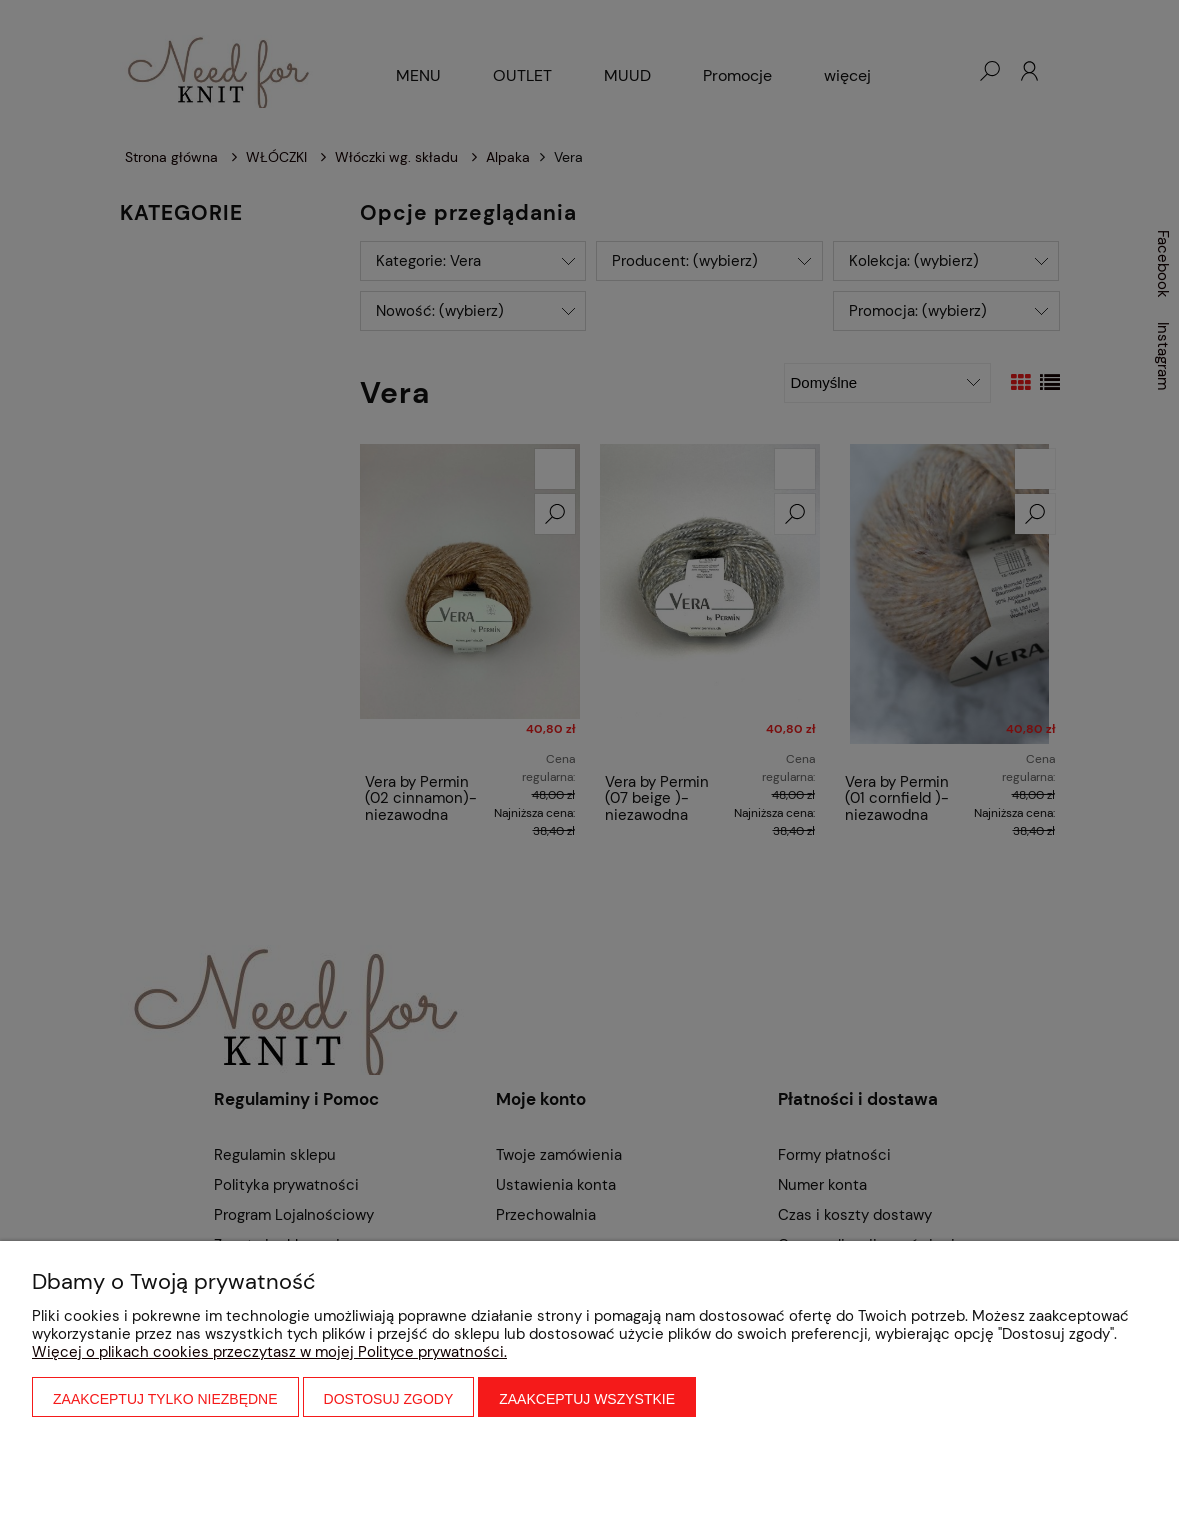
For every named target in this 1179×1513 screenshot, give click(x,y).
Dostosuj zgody (389, 1399)
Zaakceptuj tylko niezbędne (165, 1399)
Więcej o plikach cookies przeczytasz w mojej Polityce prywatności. (269, 1352)
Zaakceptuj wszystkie (587, 1399)
